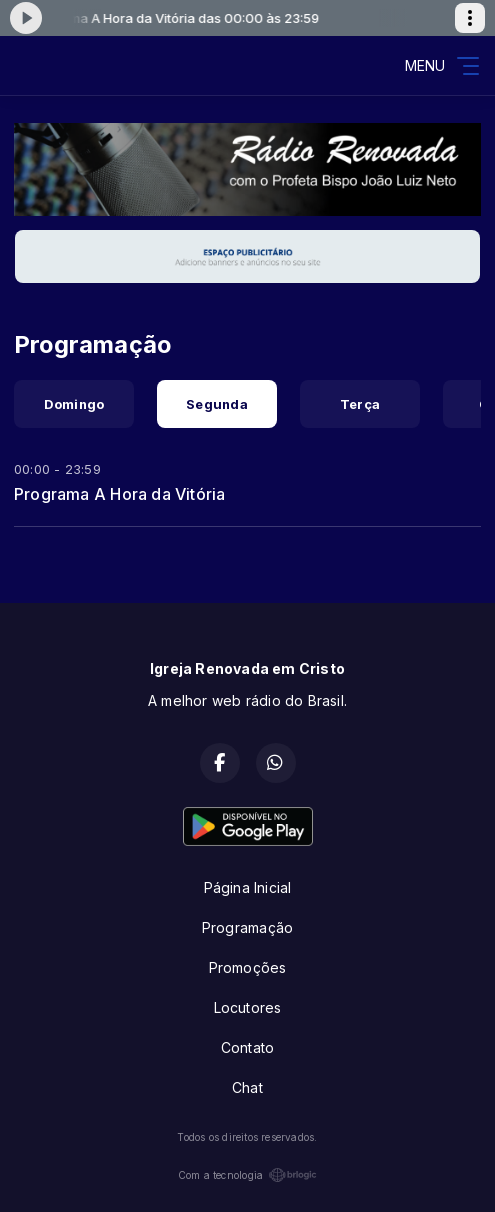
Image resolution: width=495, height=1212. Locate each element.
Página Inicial (248, 887)
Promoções (248, 967)
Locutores (248, 1007)
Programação (247, 927)
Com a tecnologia (247, 1175)
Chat (247, 1087)
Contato (247, 1047)
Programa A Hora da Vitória (119, 494)
